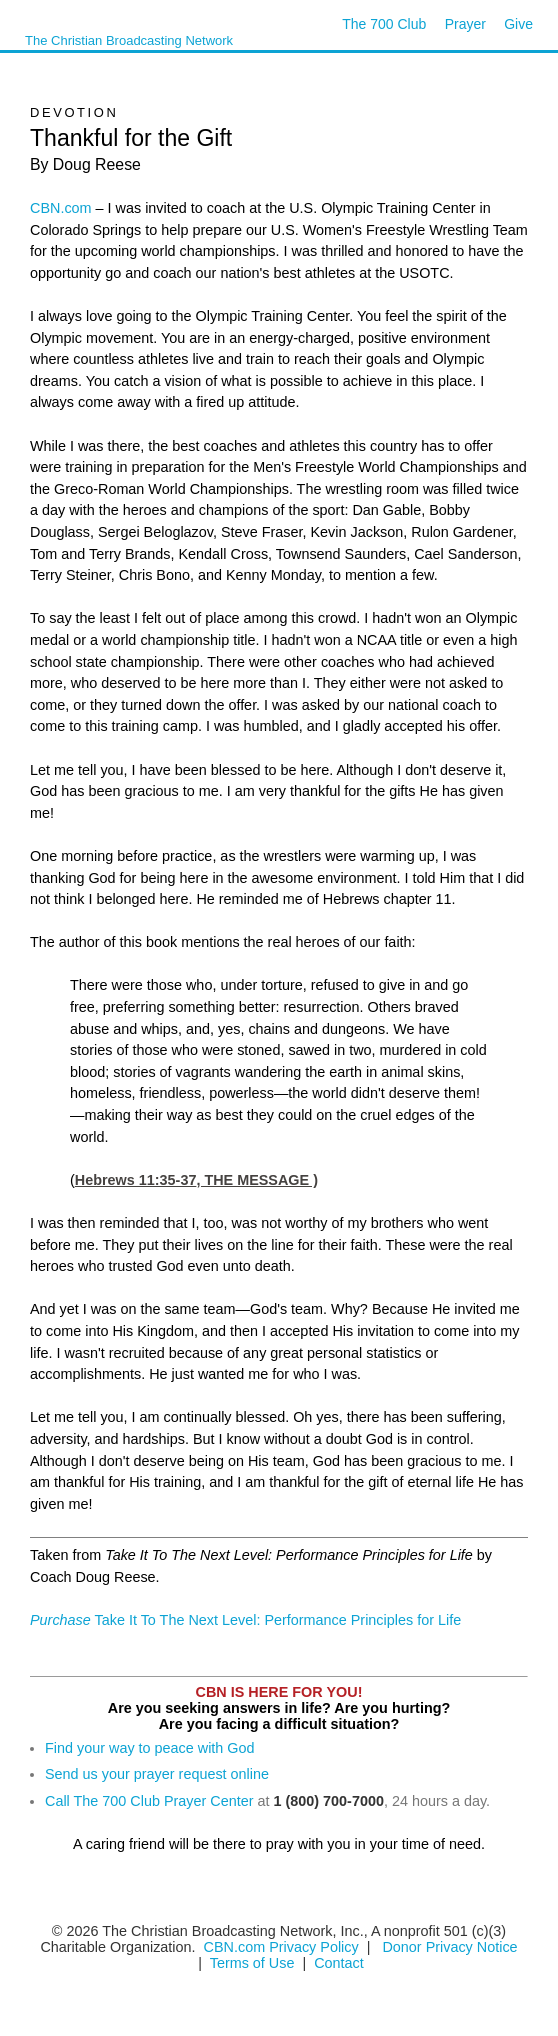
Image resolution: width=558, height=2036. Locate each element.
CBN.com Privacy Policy (281, 1947)
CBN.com (61, 208)
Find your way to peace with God (150, 1748)
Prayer (465, 24)
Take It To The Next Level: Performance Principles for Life (245, 1620)
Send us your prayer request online (157, 1774)
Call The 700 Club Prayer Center (149, 1801)
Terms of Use (254, 1963)
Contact (339, 1963)
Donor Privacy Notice (449, 1947)
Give (518, 24)
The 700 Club (384, 24)
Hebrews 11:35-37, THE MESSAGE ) (196, 1180)
